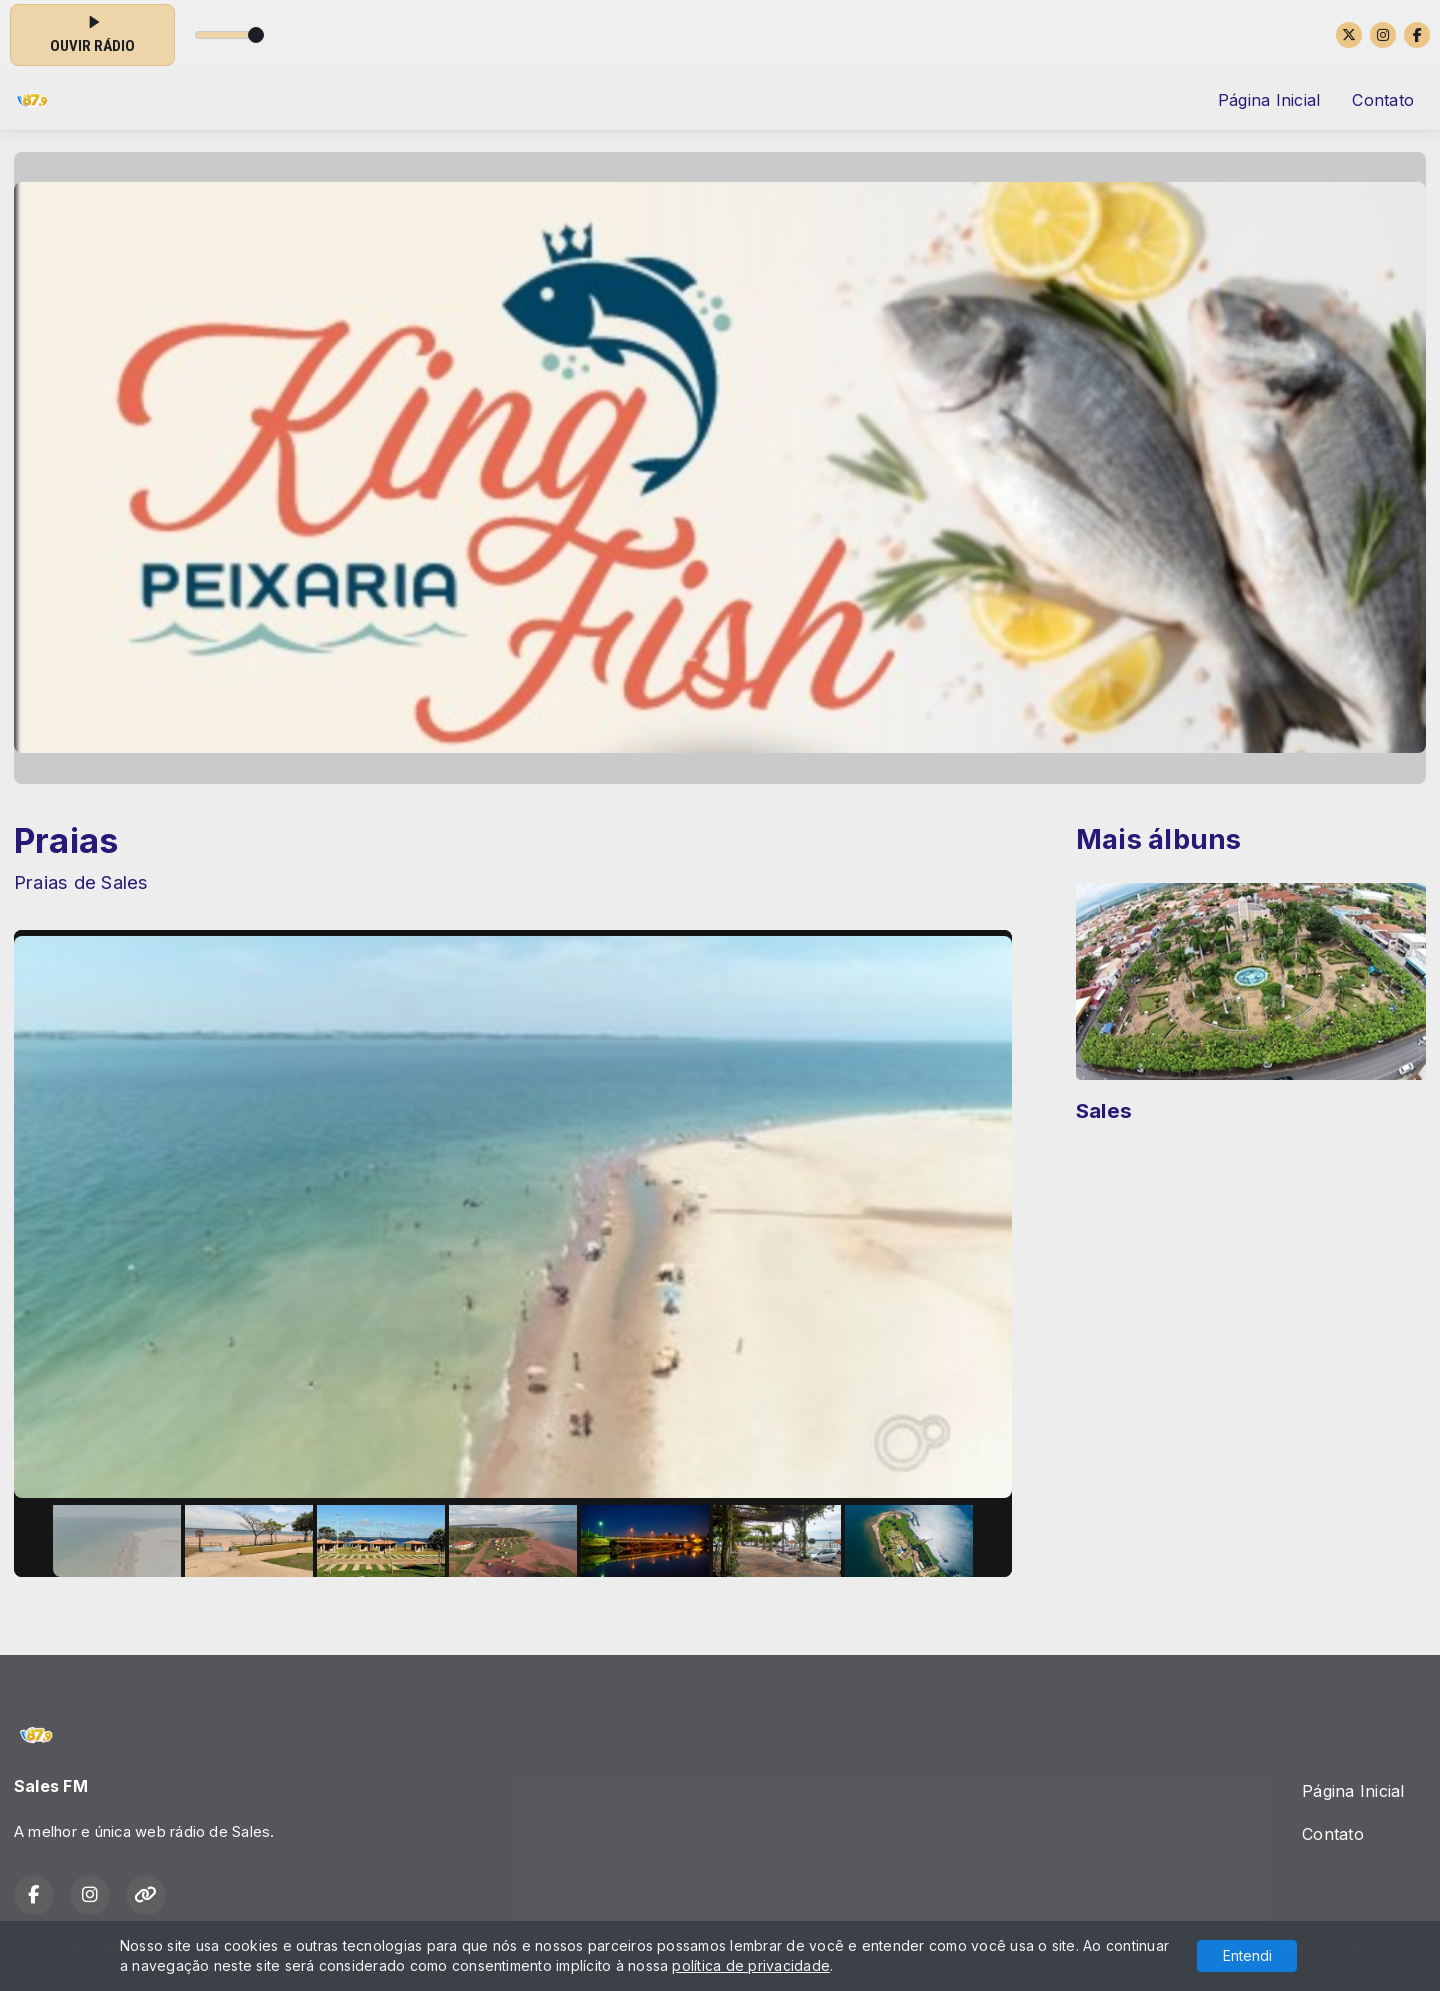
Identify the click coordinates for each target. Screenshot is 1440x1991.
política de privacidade (751, 1965)
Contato (1383, 100)
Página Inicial (1269, 100)
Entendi (1247, 1955)
